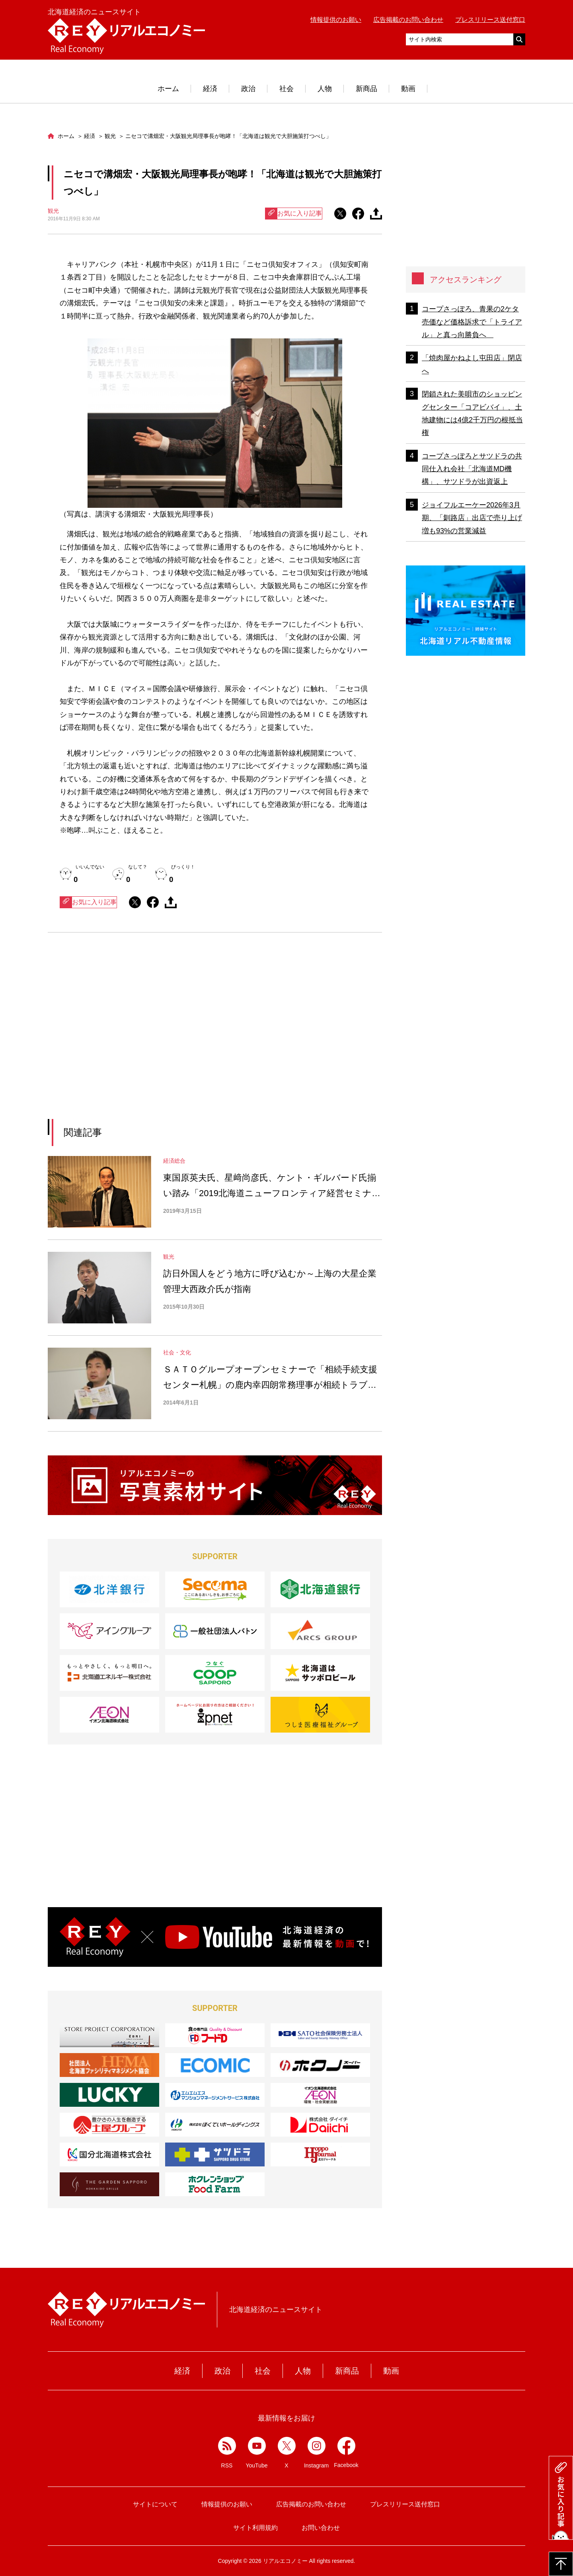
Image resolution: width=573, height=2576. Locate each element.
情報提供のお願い (335, 19)
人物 (325, 89)
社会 (286, 89)
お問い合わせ (321, 2527)
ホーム (168, 89)
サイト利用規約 (255, 2527)
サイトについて (155, 2504)
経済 (210, 89)
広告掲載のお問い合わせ (408, 19)
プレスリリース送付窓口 (490, 19)
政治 (248, 89)
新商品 (366, 89)
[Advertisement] (142, 1036)
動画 (408, 89)
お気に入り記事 (293, 213)
